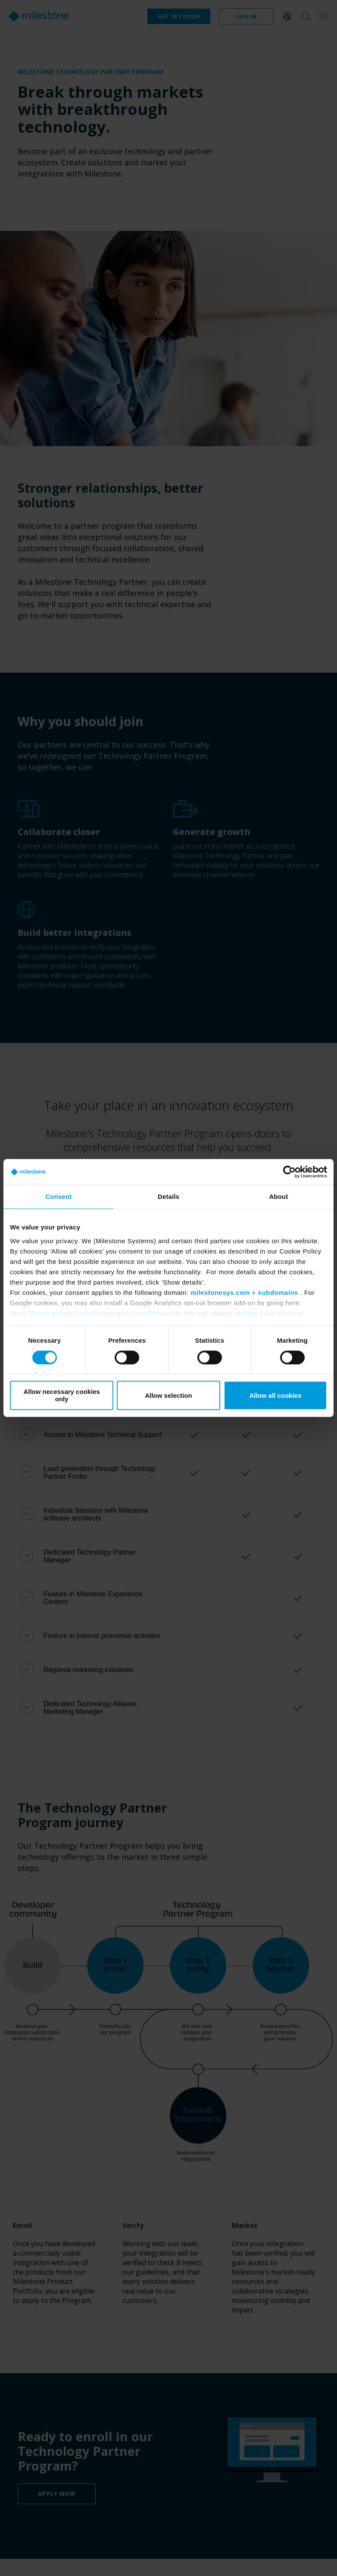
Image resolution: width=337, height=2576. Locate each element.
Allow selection (168, 1395)
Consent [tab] (58, 1196)
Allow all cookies (275, 1395)
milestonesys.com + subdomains (244, 1292)
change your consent (268, 1313)
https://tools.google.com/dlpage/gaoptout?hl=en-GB (95, 1313)
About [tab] (278, 1196)
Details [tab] (168, 1196)
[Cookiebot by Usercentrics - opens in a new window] (289, 1171)
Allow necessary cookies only (61, 1395)
